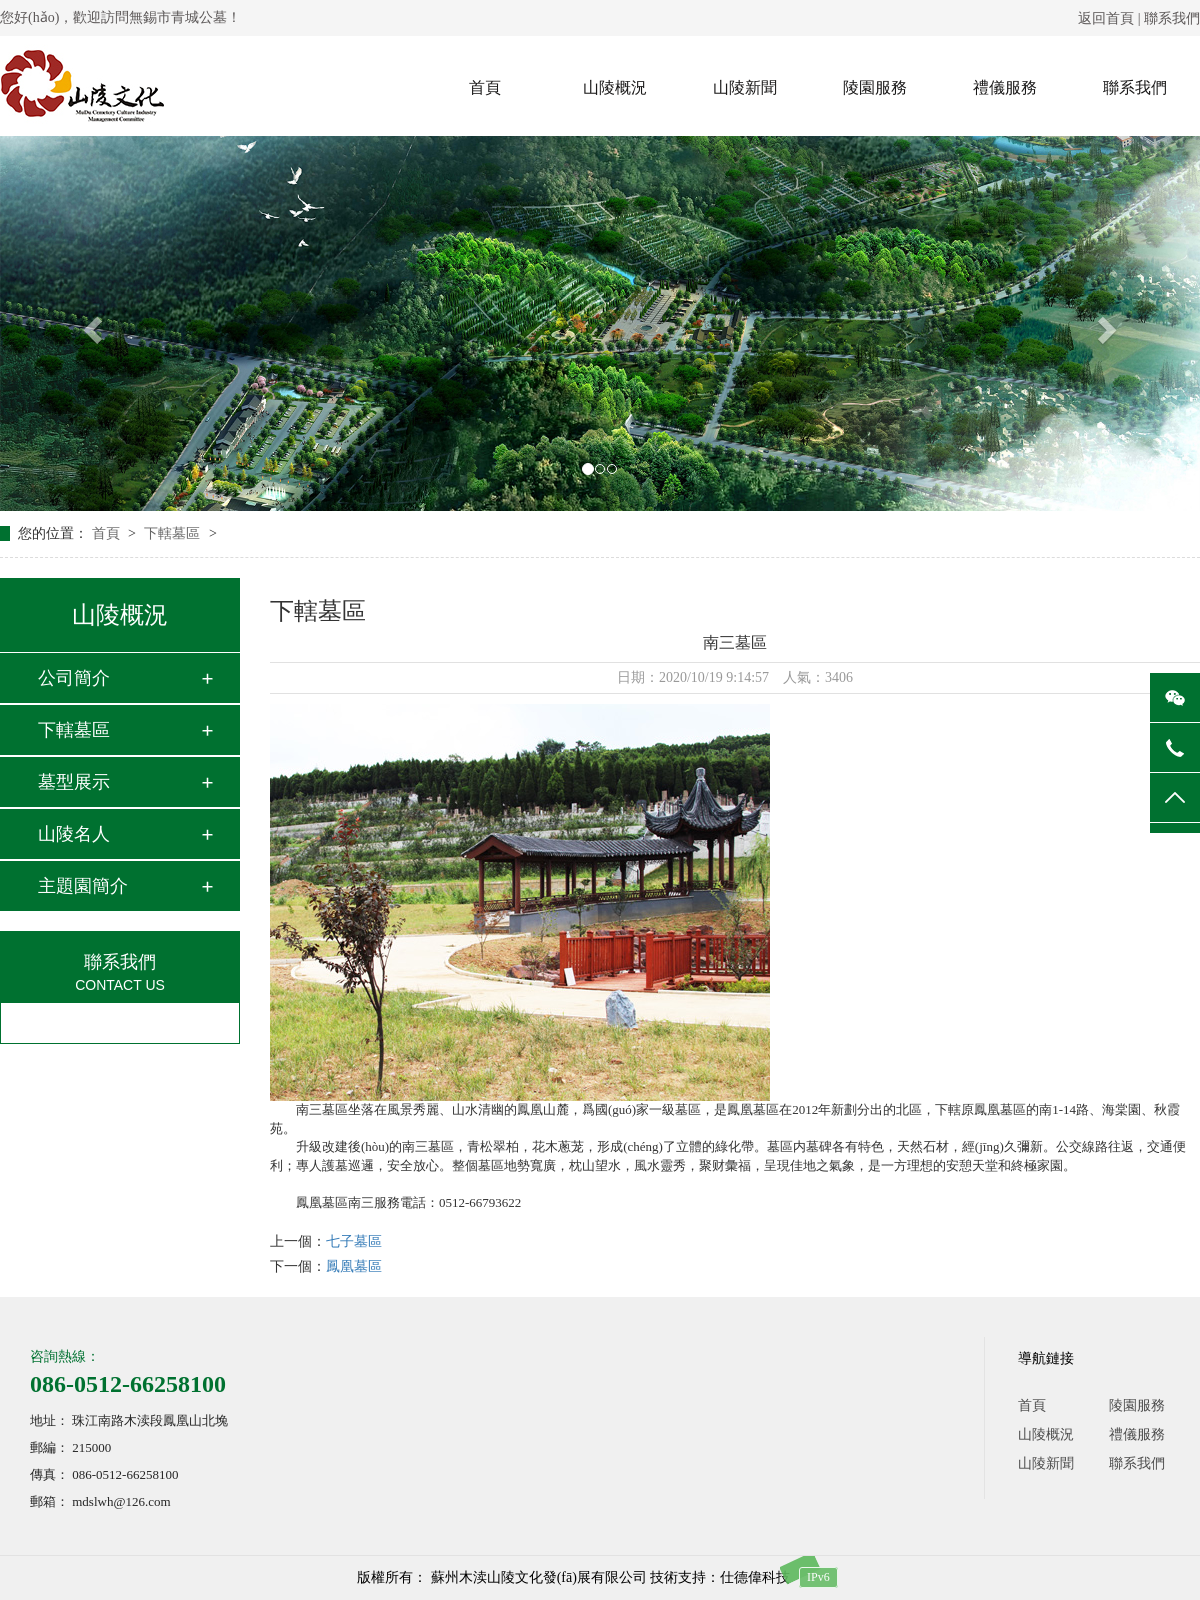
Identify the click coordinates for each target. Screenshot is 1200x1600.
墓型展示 (74, 782)
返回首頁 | (1111, 18)
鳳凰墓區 (354, 1266)
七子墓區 (354, 1241)
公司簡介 (74, 678)
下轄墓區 (174, 533)
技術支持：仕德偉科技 (720, 1577)
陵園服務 (875, 87)
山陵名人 (74, 834)
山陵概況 (615, 87)
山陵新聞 (745, 87)
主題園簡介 (83, 886)
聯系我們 (1172, 18)
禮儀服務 (1005, 87)
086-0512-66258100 (128, 1384)
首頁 (485, 87)
